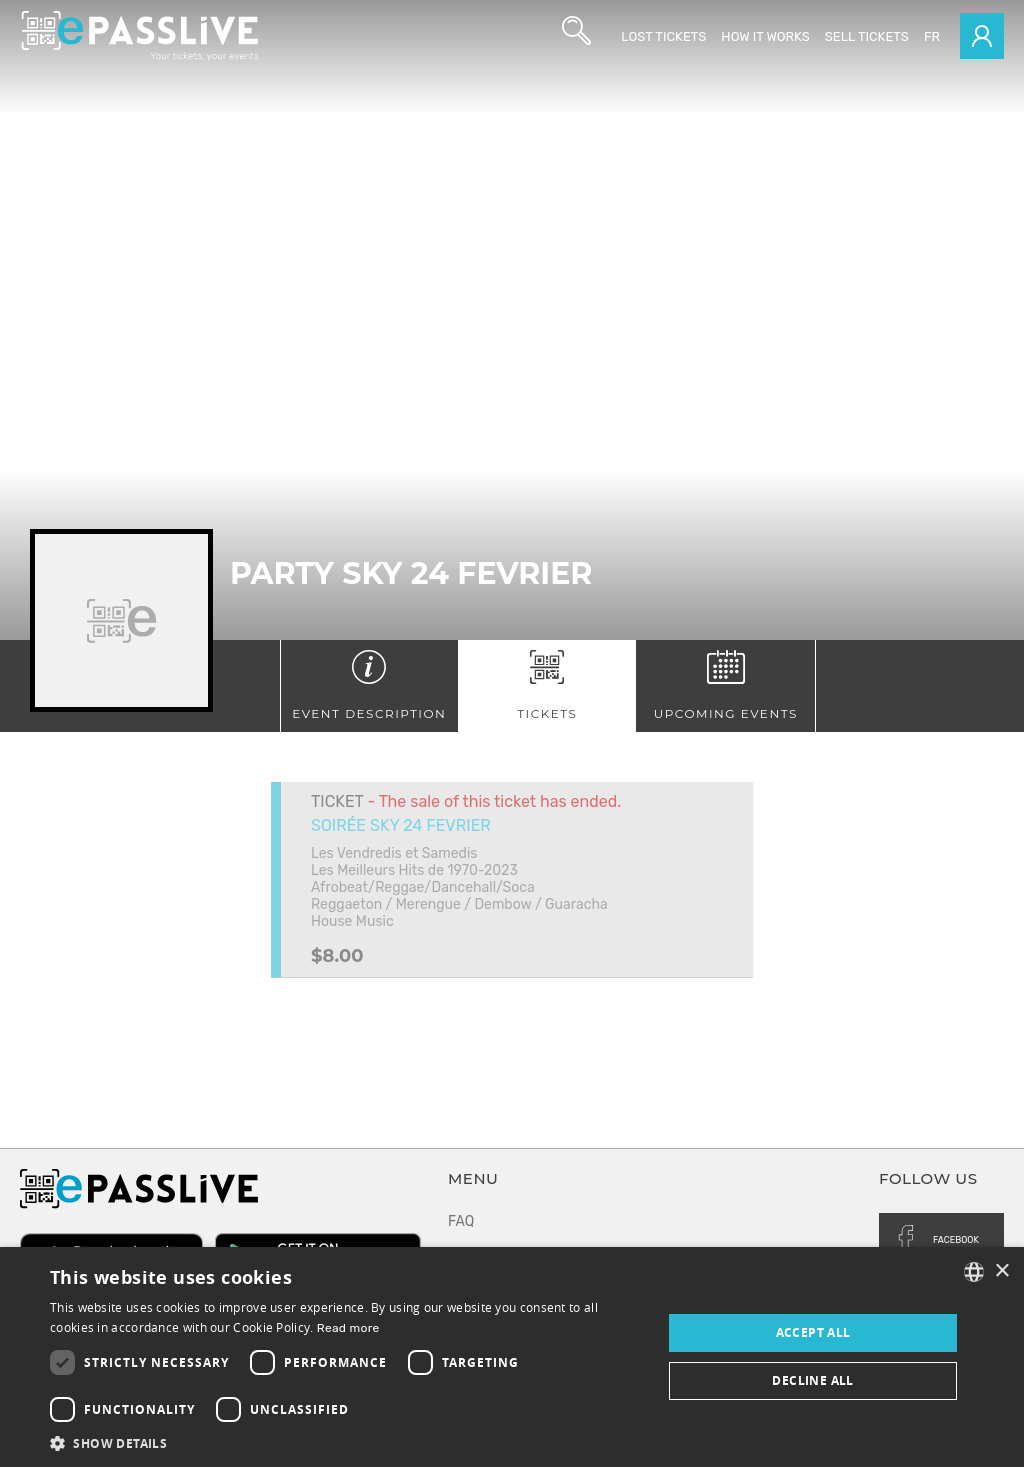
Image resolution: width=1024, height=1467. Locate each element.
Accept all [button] (813, 1332)
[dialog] (512, 1357)
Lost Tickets (663, 36)
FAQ (461, 1221)
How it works (765, 36)
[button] (347, 1442)
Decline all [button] (812, 1380)
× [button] (1001, 1271)
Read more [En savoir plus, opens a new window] (348, 1328)
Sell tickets (867, 36)
